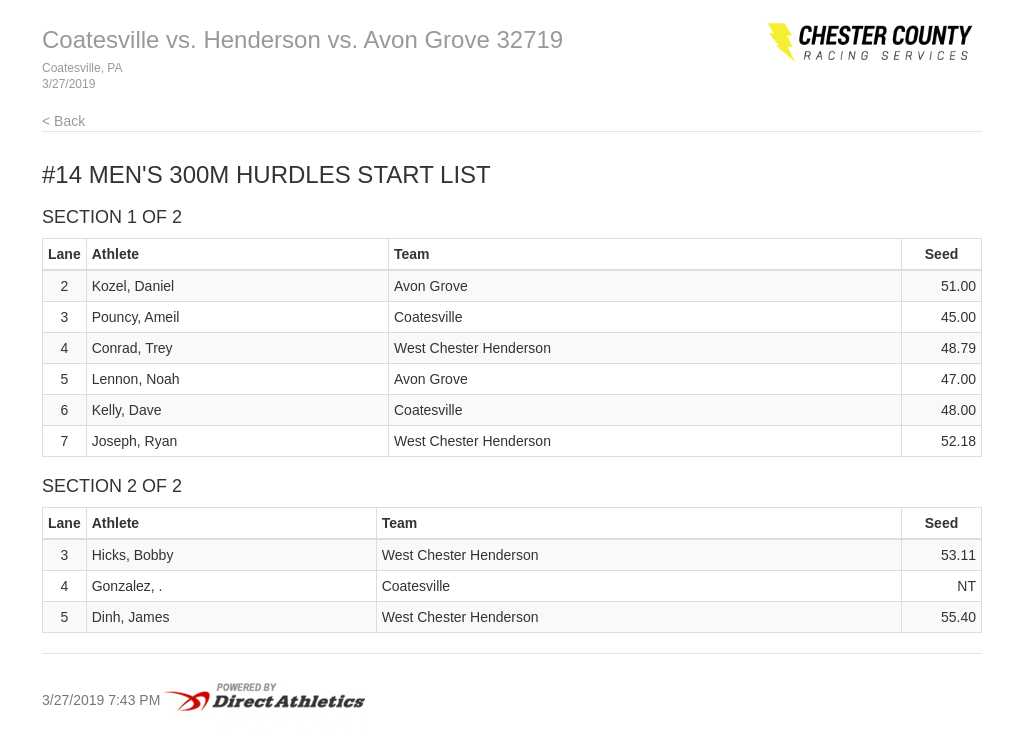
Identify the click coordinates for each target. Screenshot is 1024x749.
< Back (63, 121)
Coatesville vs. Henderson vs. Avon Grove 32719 (302, 39)
